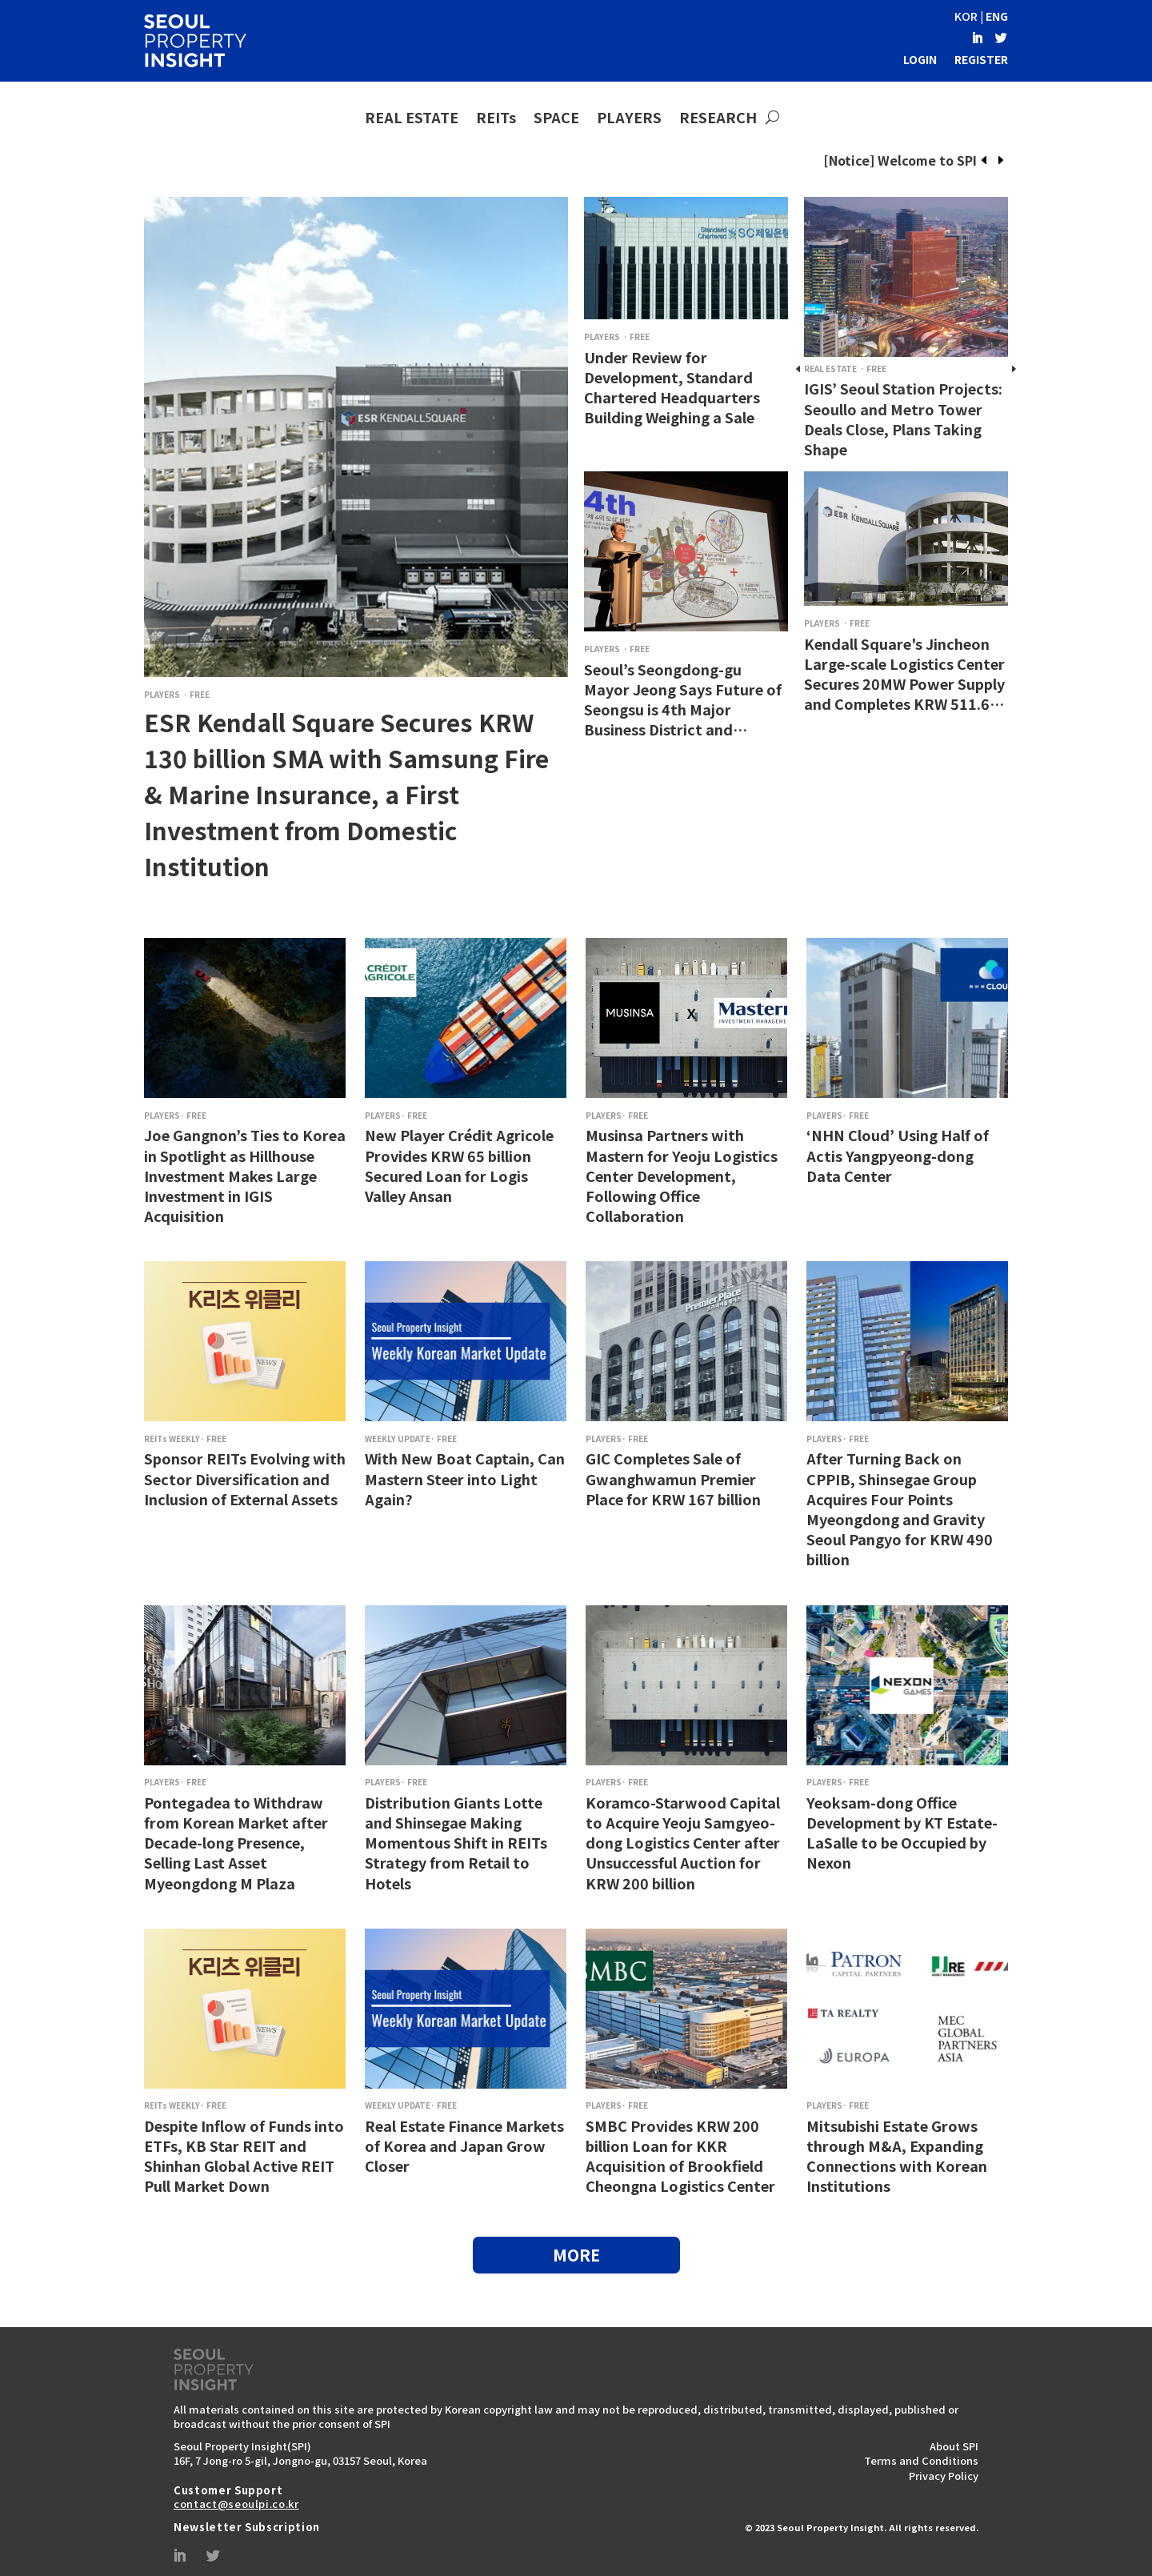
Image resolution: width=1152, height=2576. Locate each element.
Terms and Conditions (921, 2460)
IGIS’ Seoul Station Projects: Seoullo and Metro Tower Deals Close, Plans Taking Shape (903, 418)
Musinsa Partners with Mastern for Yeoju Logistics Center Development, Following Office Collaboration (682, 1175)
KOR (966, 16)
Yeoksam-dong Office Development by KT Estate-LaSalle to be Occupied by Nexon (902, 1832)
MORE (576, 2254)
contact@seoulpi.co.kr (236, 2503)
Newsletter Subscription (247, 2526)
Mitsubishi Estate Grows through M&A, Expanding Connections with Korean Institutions (896, 2156)
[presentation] (984, 160)
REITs (496, 118)
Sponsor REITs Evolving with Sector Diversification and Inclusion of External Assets (245, 1478)
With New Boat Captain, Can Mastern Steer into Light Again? (465, 1478)
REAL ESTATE (411, 118)
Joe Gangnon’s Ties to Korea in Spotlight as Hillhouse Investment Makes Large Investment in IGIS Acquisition (245, 1175)
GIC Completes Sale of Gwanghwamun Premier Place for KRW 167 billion (673, 1478)
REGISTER (981, 59)
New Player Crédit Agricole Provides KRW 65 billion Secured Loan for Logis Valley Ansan (459, 1165)
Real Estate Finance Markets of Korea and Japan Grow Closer (464, 2145)
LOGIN (920, 59)
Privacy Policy (943, 2475)
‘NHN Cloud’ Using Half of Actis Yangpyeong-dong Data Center (897, 1154)
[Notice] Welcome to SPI (900, 160)
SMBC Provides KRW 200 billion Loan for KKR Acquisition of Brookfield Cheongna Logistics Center (680, 2156)
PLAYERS (629, 118)
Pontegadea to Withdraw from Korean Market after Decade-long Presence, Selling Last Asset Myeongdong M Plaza (236, 1842)
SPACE (556, 118)
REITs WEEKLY (172, 1438)
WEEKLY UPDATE (397, 1438)
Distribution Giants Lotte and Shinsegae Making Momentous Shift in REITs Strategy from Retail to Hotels (456, 1842)
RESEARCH (718, 118)
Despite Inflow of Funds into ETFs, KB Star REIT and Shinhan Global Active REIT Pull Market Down (244, 2156)
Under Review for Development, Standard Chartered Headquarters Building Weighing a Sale (672, 387)
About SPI (954, 2446)
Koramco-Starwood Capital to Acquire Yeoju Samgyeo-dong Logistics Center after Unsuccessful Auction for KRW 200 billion (683, 1842)
